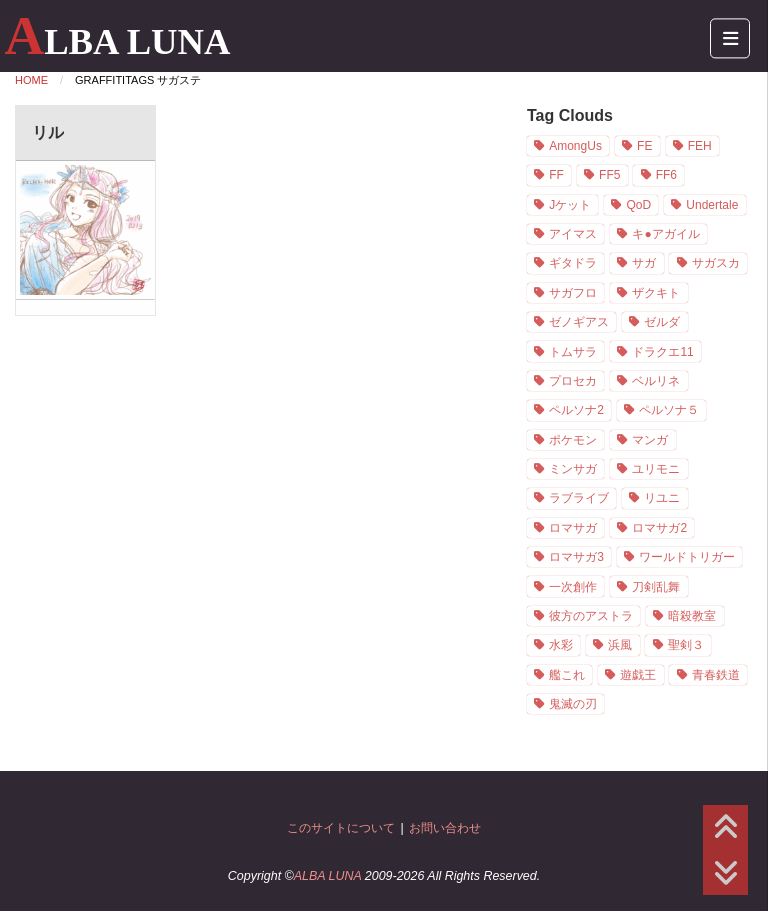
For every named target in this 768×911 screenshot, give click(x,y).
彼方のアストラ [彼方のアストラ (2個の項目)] (591, 616)
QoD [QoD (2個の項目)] (638, 205)
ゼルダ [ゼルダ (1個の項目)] (662, 322)
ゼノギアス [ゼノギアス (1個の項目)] (579, 322)
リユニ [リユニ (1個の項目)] (662, 498)
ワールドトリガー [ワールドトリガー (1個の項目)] (687, 557)
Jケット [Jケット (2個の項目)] (570, 205)
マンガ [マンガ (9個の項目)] (650, 440)
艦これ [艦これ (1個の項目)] (567, 675)
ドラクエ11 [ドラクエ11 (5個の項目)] (662, 352)
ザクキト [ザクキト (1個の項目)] (656, 293)
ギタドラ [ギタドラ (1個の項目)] (573, 263)
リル (48, 132)
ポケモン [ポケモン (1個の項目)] (573, 440)
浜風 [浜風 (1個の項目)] (620, 645)
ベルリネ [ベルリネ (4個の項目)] (656, 381)
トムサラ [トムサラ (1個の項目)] (573, 352)
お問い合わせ (445, 828)
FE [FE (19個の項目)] (644, 146)
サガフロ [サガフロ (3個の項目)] (573, 293)
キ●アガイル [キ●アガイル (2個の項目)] (665, 234)
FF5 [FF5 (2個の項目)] (609, 175)
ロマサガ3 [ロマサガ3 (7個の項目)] (576, 557)
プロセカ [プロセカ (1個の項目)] (573, 381)
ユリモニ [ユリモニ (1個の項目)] (656, 469)
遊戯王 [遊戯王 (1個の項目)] (638, 675)
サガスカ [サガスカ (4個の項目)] (716, 263)
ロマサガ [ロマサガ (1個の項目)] (573, 528)
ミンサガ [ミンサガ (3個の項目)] (573, 469)
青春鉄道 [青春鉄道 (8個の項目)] (716, 675)
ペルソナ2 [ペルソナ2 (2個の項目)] (576, 410)
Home (31, 80)
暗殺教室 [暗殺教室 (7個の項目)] (692, 616)
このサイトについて (341, 828)
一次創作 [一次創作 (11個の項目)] (573, 587)
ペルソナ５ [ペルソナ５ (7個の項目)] (669, 410)
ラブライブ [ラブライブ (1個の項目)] (579, 498)
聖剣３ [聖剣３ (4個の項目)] (686, 645)
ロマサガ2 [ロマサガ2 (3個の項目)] (659, 528)
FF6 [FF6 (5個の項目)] (666, 175)
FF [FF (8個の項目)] (556, 175)
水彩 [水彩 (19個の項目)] (561, 645)
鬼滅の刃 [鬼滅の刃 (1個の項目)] (573, 704)
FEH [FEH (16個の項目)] (700, 146)
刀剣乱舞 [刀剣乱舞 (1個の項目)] (656, 587)
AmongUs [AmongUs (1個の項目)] (575, 146)
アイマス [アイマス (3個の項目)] (573, 234)
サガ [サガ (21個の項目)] (644, 263)
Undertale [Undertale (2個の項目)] (712, 205)
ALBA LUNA (117, 41)
